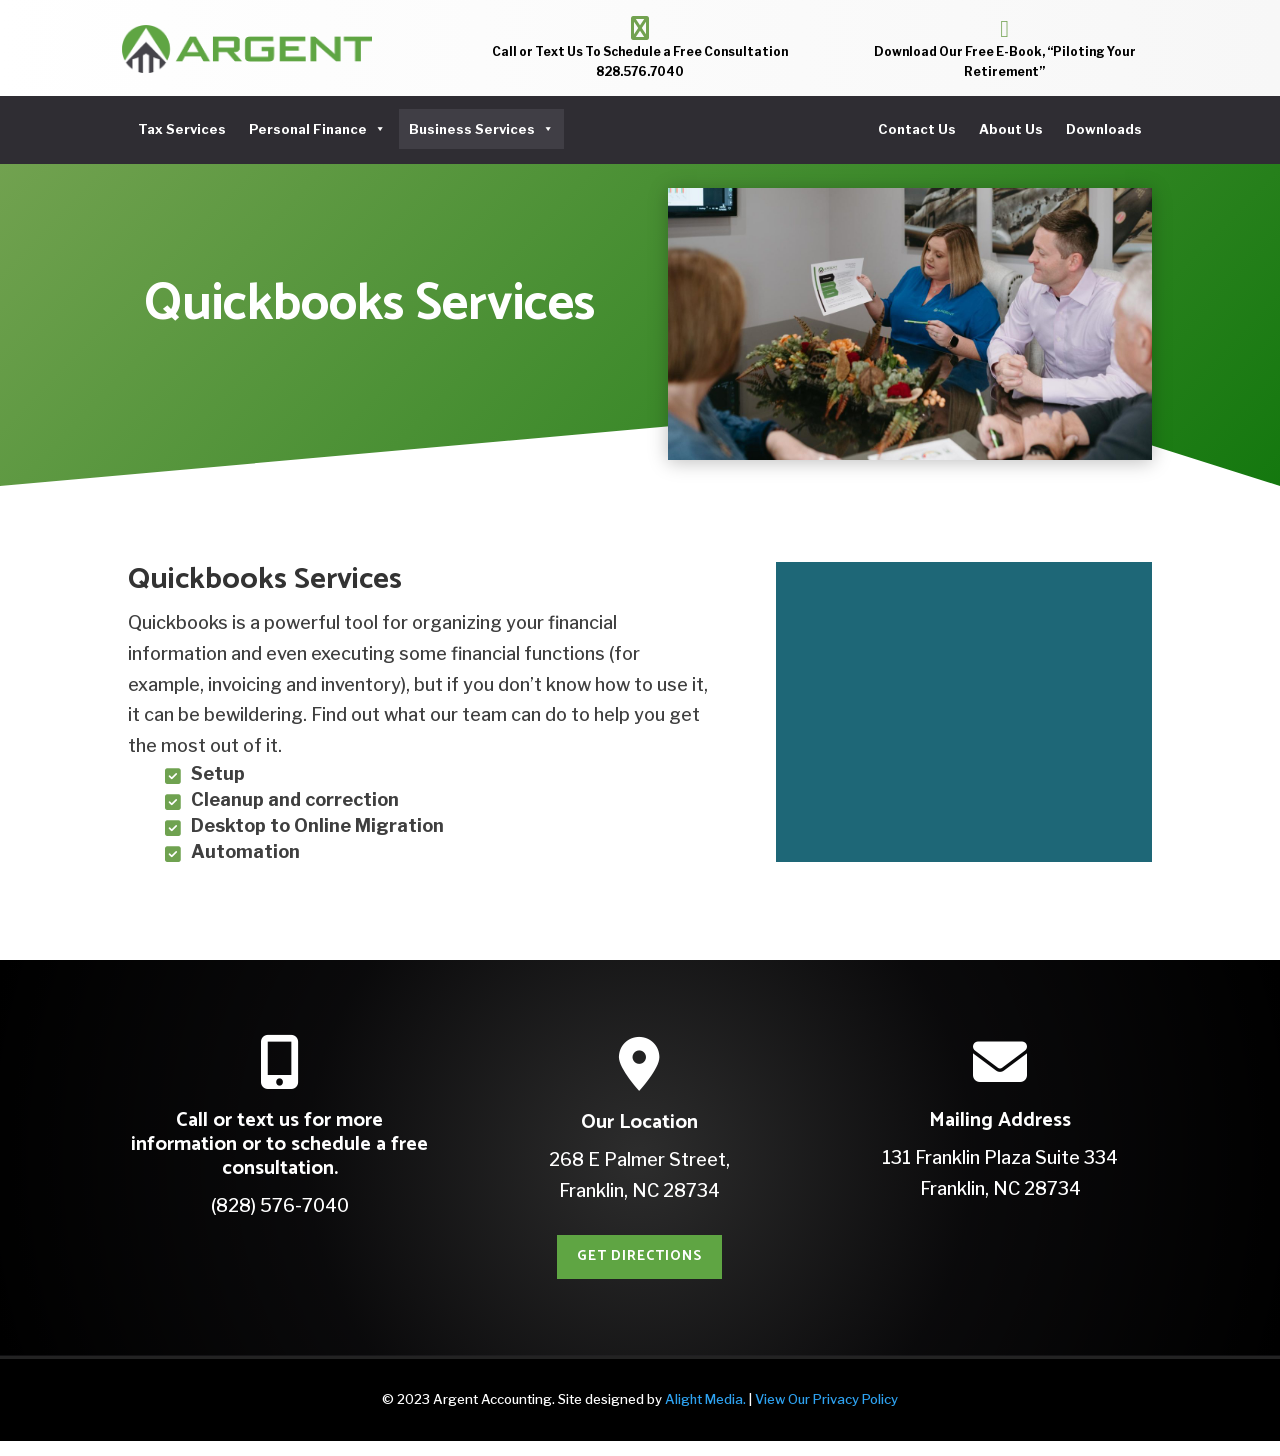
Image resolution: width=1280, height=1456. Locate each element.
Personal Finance (317, 129)
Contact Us (917, 129)
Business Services (481, 129)
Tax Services (182, 129)
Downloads (1104, 129)
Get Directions (639, 1271)
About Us (1011, 129)
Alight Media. (705, 1414)
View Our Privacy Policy (826, 1414)
